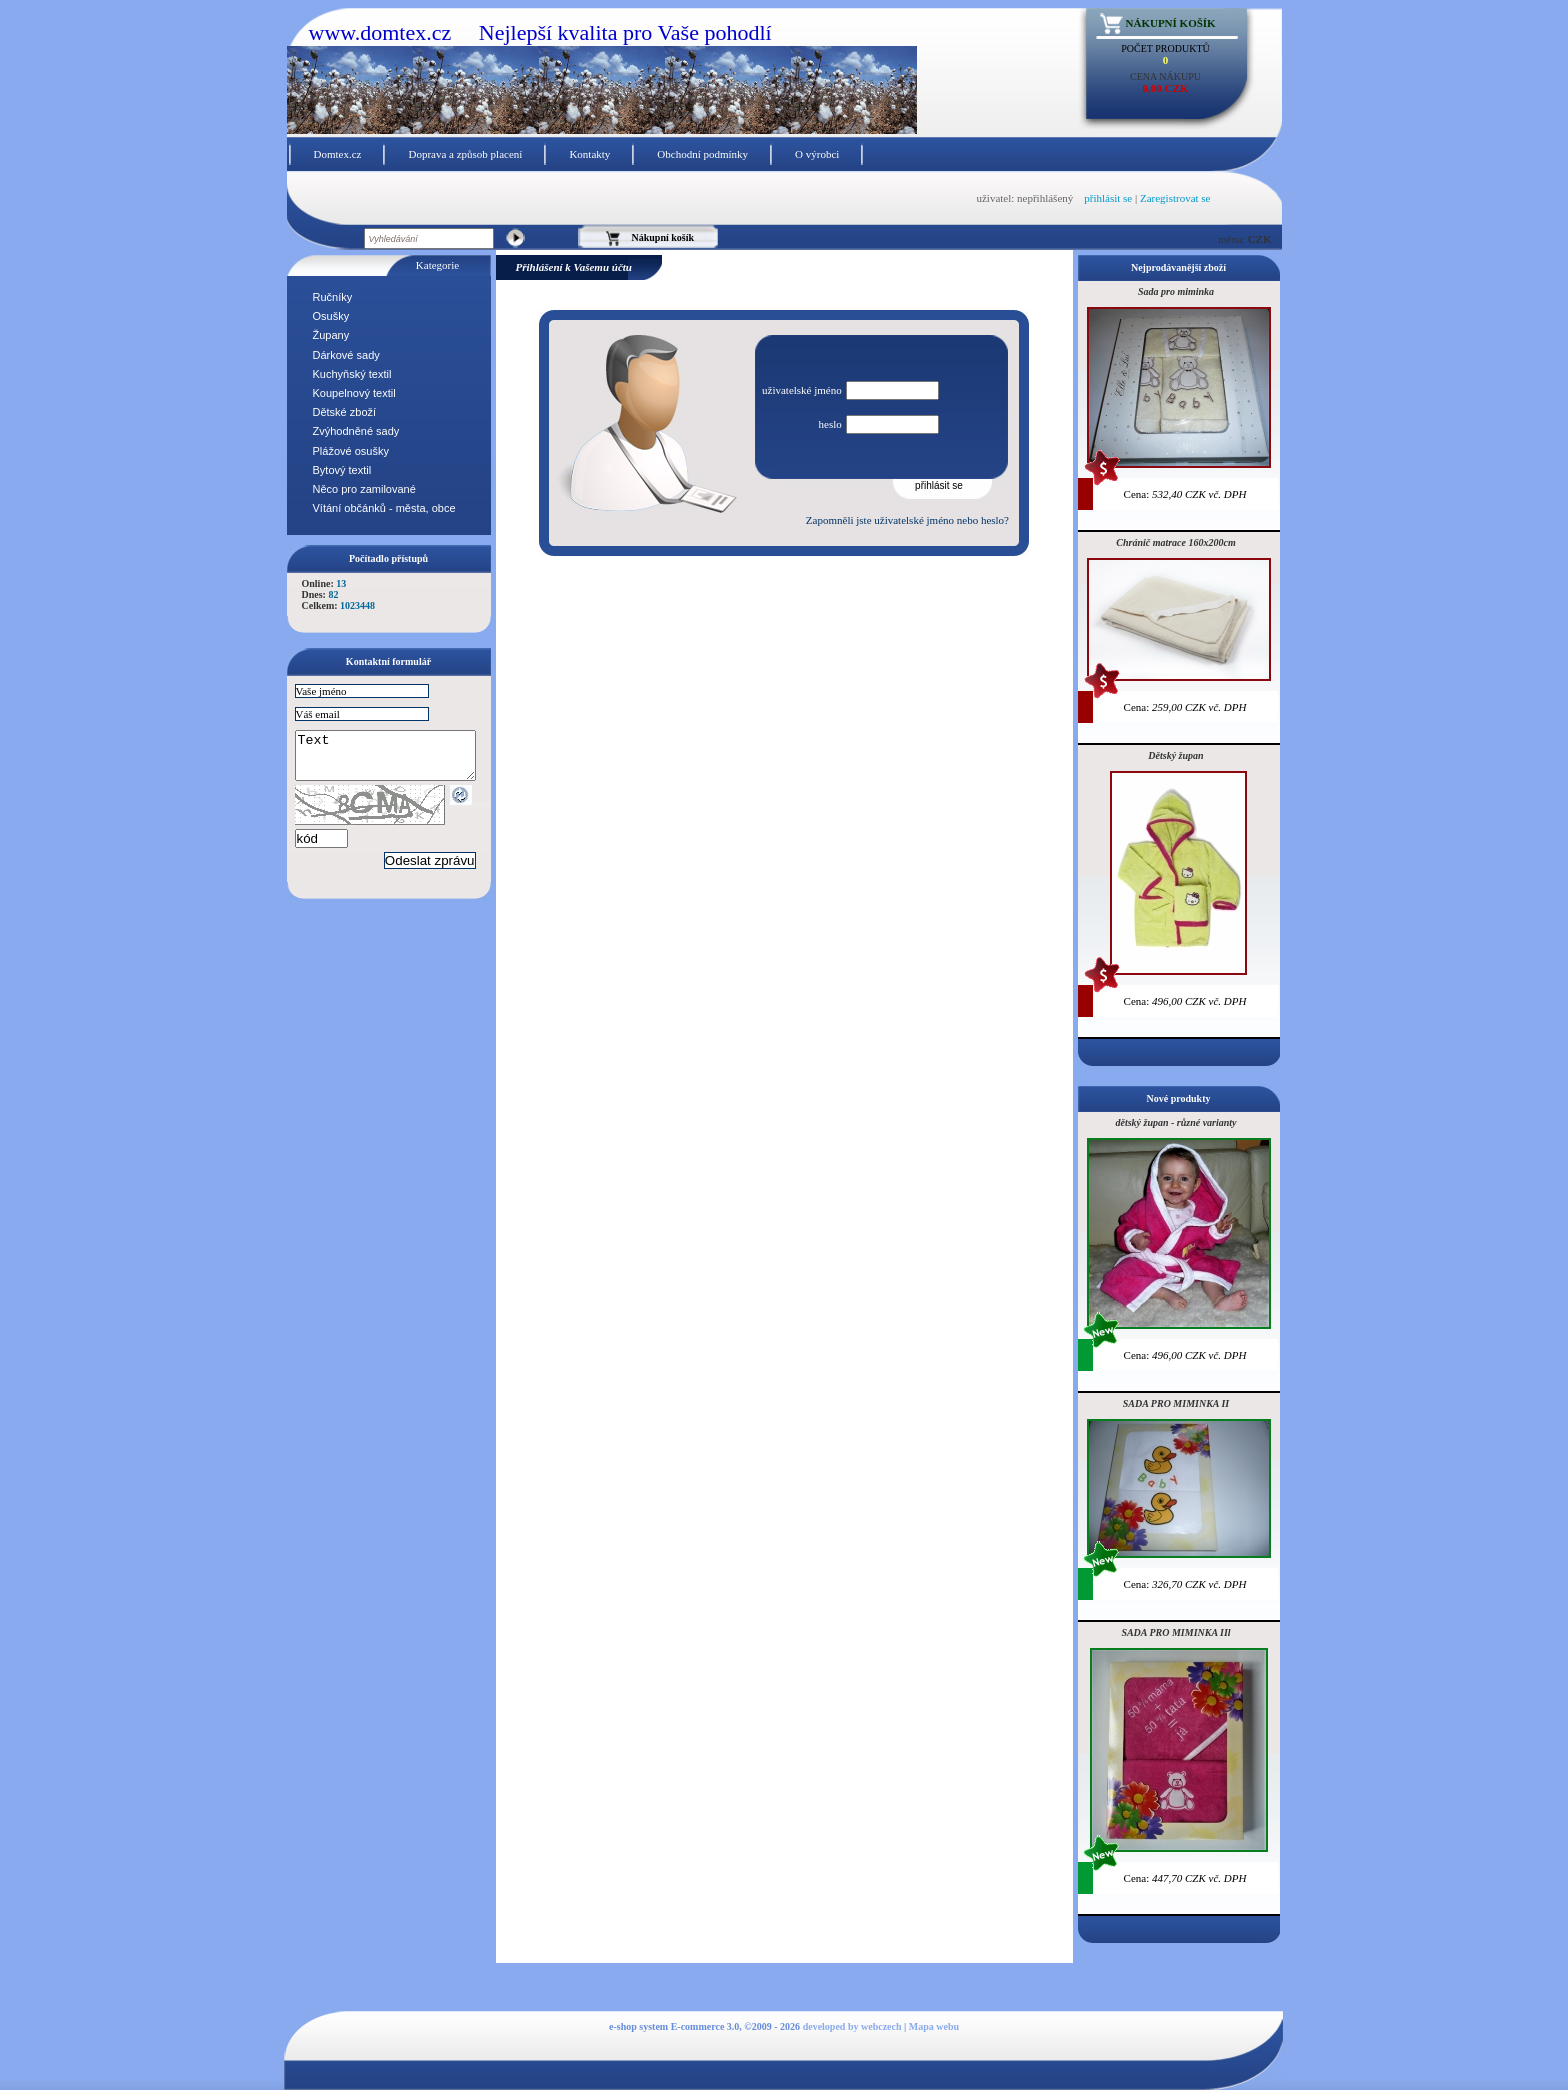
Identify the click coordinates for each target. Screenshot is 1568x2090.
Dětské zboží (345, 412)
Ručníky (333, 297)
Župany (331, 335)
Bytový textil (342, 470)
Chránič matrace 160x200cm (1175, 542)
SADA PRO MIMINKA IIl (1175, 1632)
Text (395, 760)
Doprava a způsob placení (465, 154)
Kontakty (589, 154)
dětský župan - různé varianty (1175, 1122)
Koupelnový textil (354, 393)
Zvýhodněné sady (356, 431)
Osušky (331, 316)
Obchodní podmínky (702, 154)
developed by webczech (852, 2026)
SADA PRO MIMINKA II (1176, 1403)
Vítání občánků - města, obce (384, 508)
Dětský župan (1175, 755)
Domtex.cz (338, 154)
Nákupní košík (1171, 23)
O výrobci (817, 154)
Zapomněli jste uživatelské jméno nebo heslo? (907, 520)
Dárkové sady (346, 355)
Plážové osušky (351, 451)
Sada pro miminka (1176, 291)
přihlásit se (1108, 198)
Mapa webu (934, 2026)
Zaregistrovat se (1175, 198)
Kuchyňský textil (352, 374)
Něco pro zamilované (364, 489)
